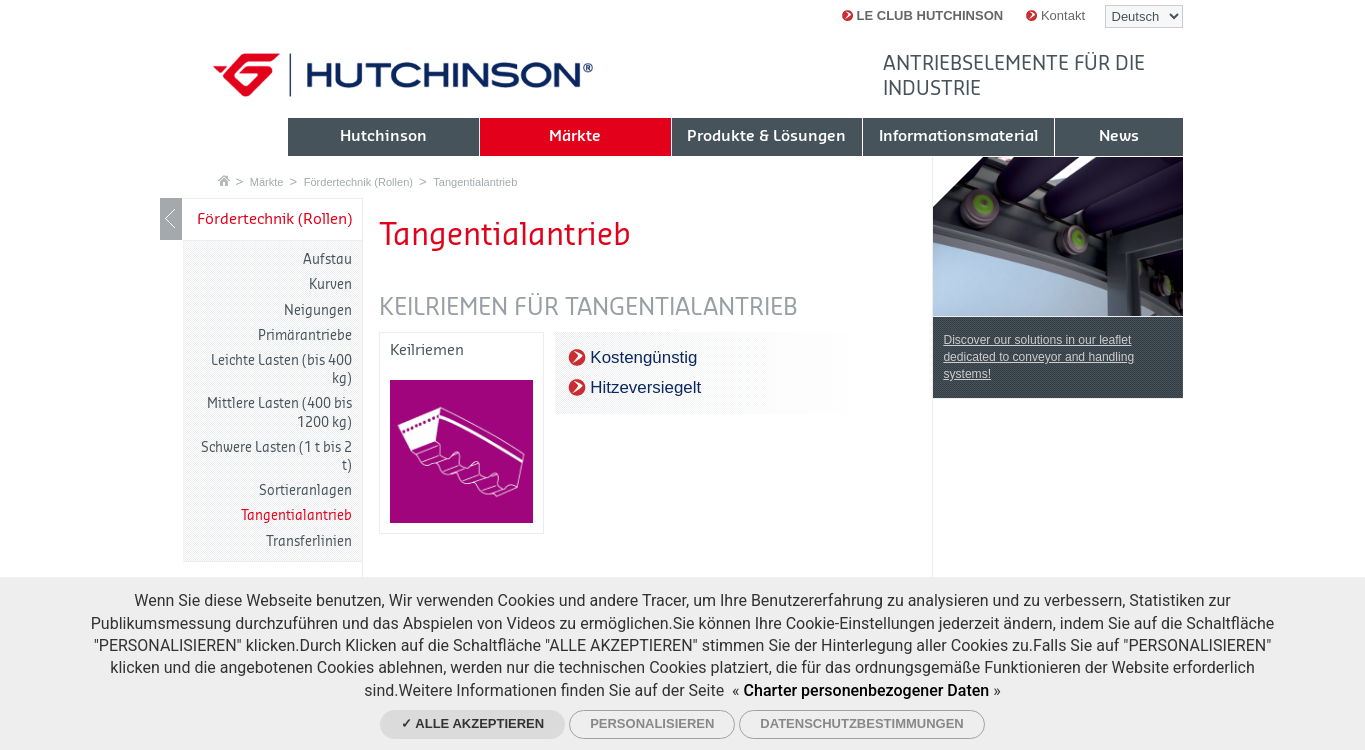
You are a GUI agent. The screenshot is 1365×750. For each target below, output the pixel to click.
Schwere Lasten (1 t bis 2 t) (276, 456)
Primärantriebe (305, 335)
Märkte (267, 182)
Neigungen (318, 310)
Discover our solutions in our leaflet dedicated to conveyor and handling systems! (1038, 357)
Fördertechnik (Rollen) (358, 182)
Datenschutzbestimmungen (861, 723)
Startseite (224, 180)
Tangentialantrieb (475, 182)
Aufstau (327, 259)
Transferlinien (309, 541)
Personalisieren (652, 723)
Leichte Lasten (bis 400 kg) (281, 369)
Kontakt (1055, 15)
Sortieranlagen (305, 490)
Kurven (330, 284)
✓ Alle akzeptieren (472, 723)
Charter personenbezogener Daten (867, 690)
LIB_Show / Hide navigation (171, 219)
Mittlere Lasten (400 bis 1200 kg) (279, 412)
